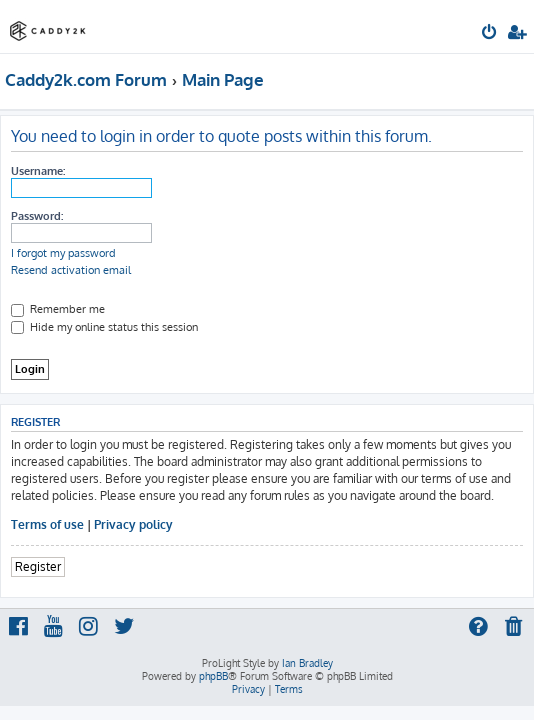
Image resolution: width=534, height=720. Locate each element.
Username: (38, 171)
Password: (37, 216)
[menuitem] (490, 34)
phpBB (213, 676)
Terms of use (47, 524)
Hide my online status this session (104, 327)
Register (38, 566)
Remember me (58, 309)
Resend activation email (71, 270)
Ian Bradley (307, 663)
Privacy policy (133, 524)
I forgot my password (63, 253)
